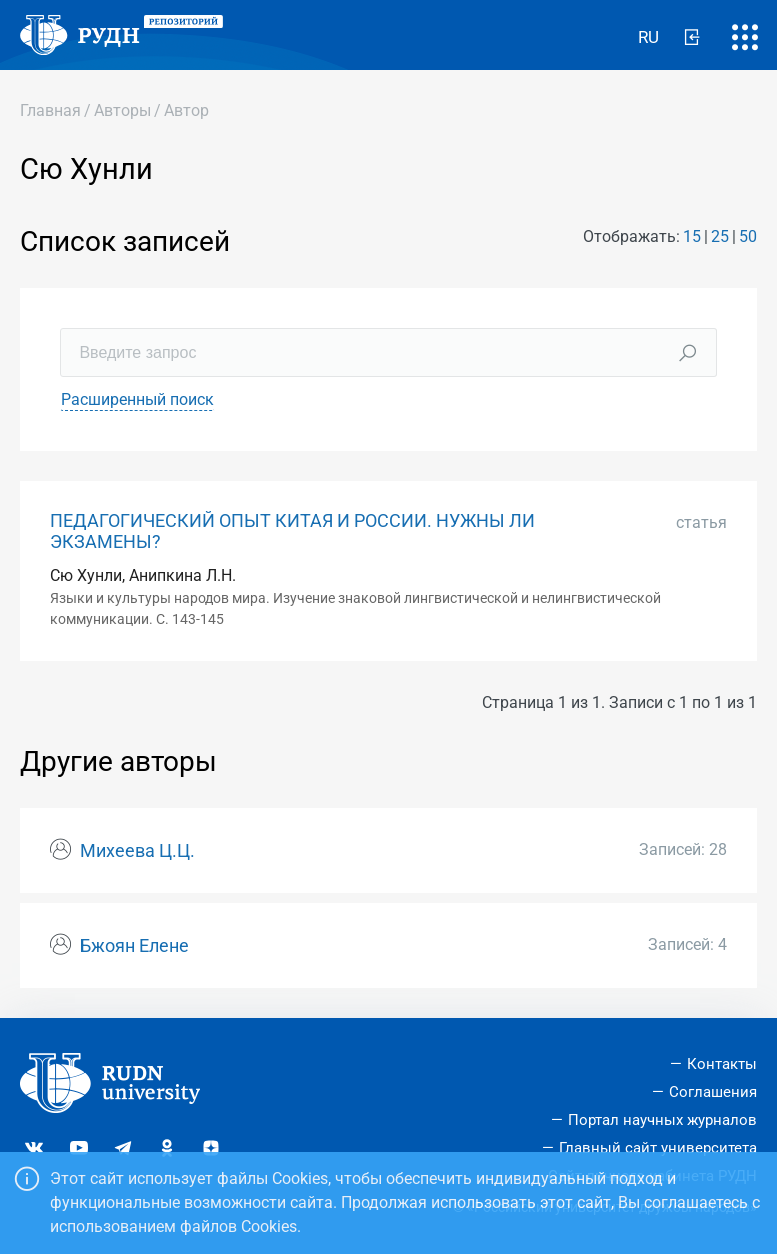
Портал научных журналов (662, 1120)
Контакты (722, 1064)
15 (692, 236)
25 (720, 236)
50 (748, 236)
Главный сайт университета (658, 1148)
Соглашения (713, 1092)
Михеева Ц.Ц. (137, 851)
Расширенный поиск (137, 399)
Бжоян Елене (134, 946)
